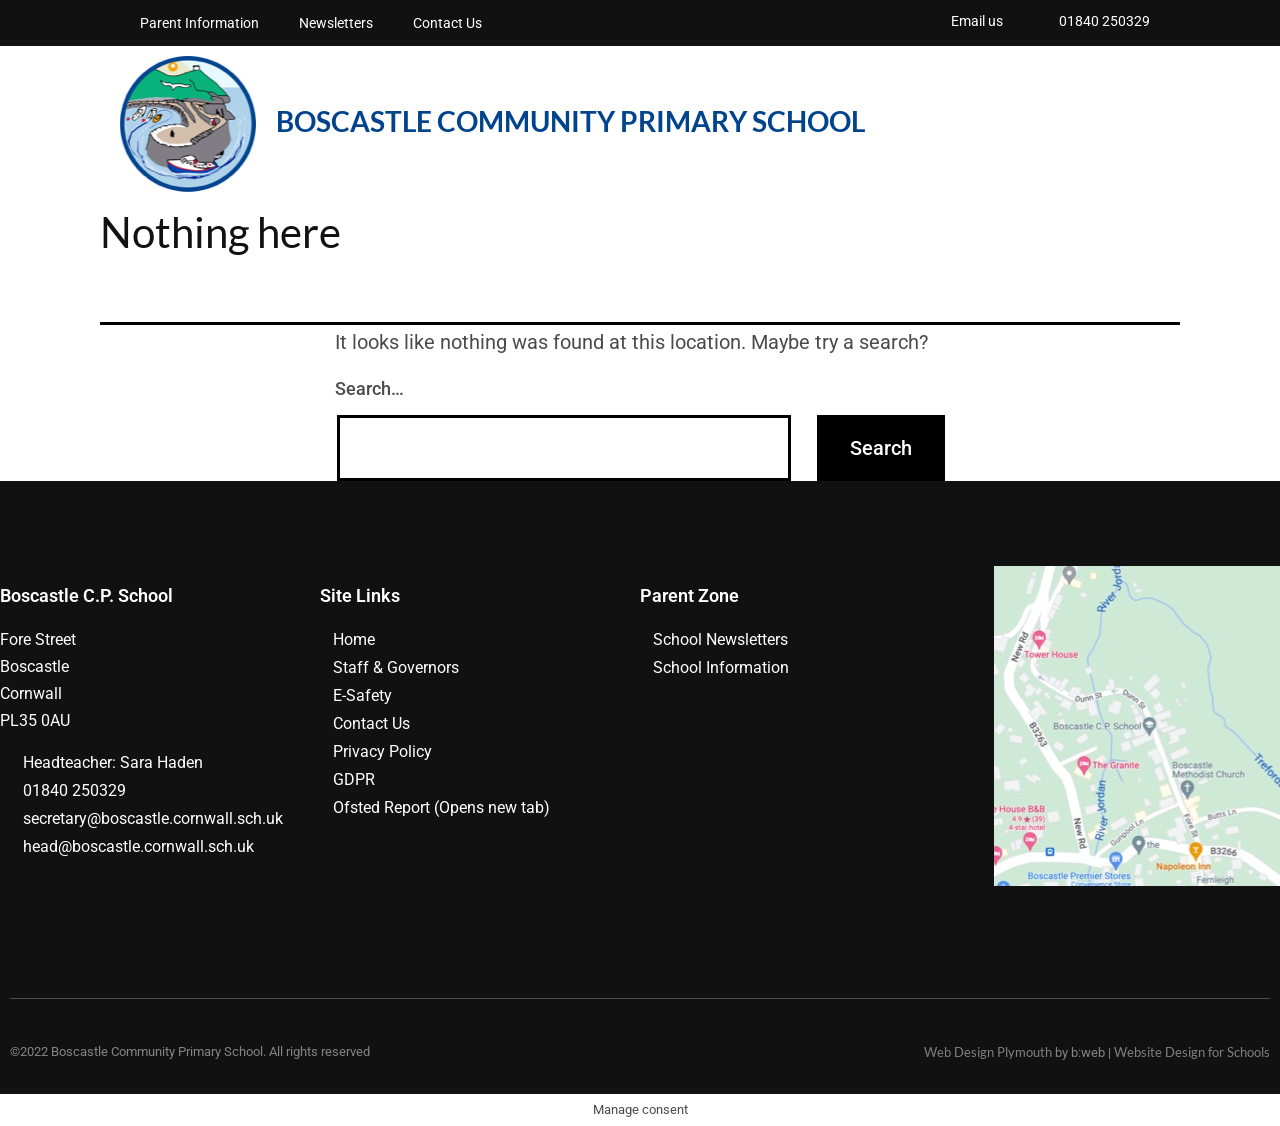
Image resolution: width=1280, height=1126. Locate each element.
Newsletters (336, 23)
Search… (369, 388)
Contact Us (447, 23)
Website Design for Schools (1192, 1052)
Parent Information (199, 23)
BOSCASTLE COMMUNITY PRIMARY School (570, 121)
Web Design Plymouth (988, 1052)
